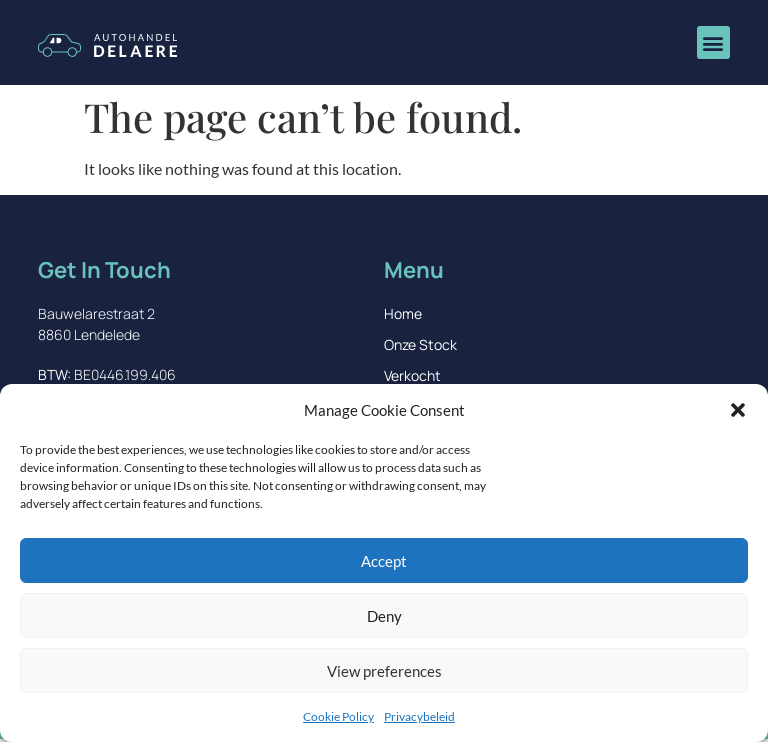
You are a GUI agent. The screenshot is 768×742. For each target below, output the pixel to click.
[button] (738, 410)
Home (403, 313)
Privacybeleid (419, 716)
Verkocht (412, 375)
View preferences (384, 671)
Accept (384, 561)
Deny (384, 616)
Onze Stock (420, 344)
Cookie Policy (338, 716)
